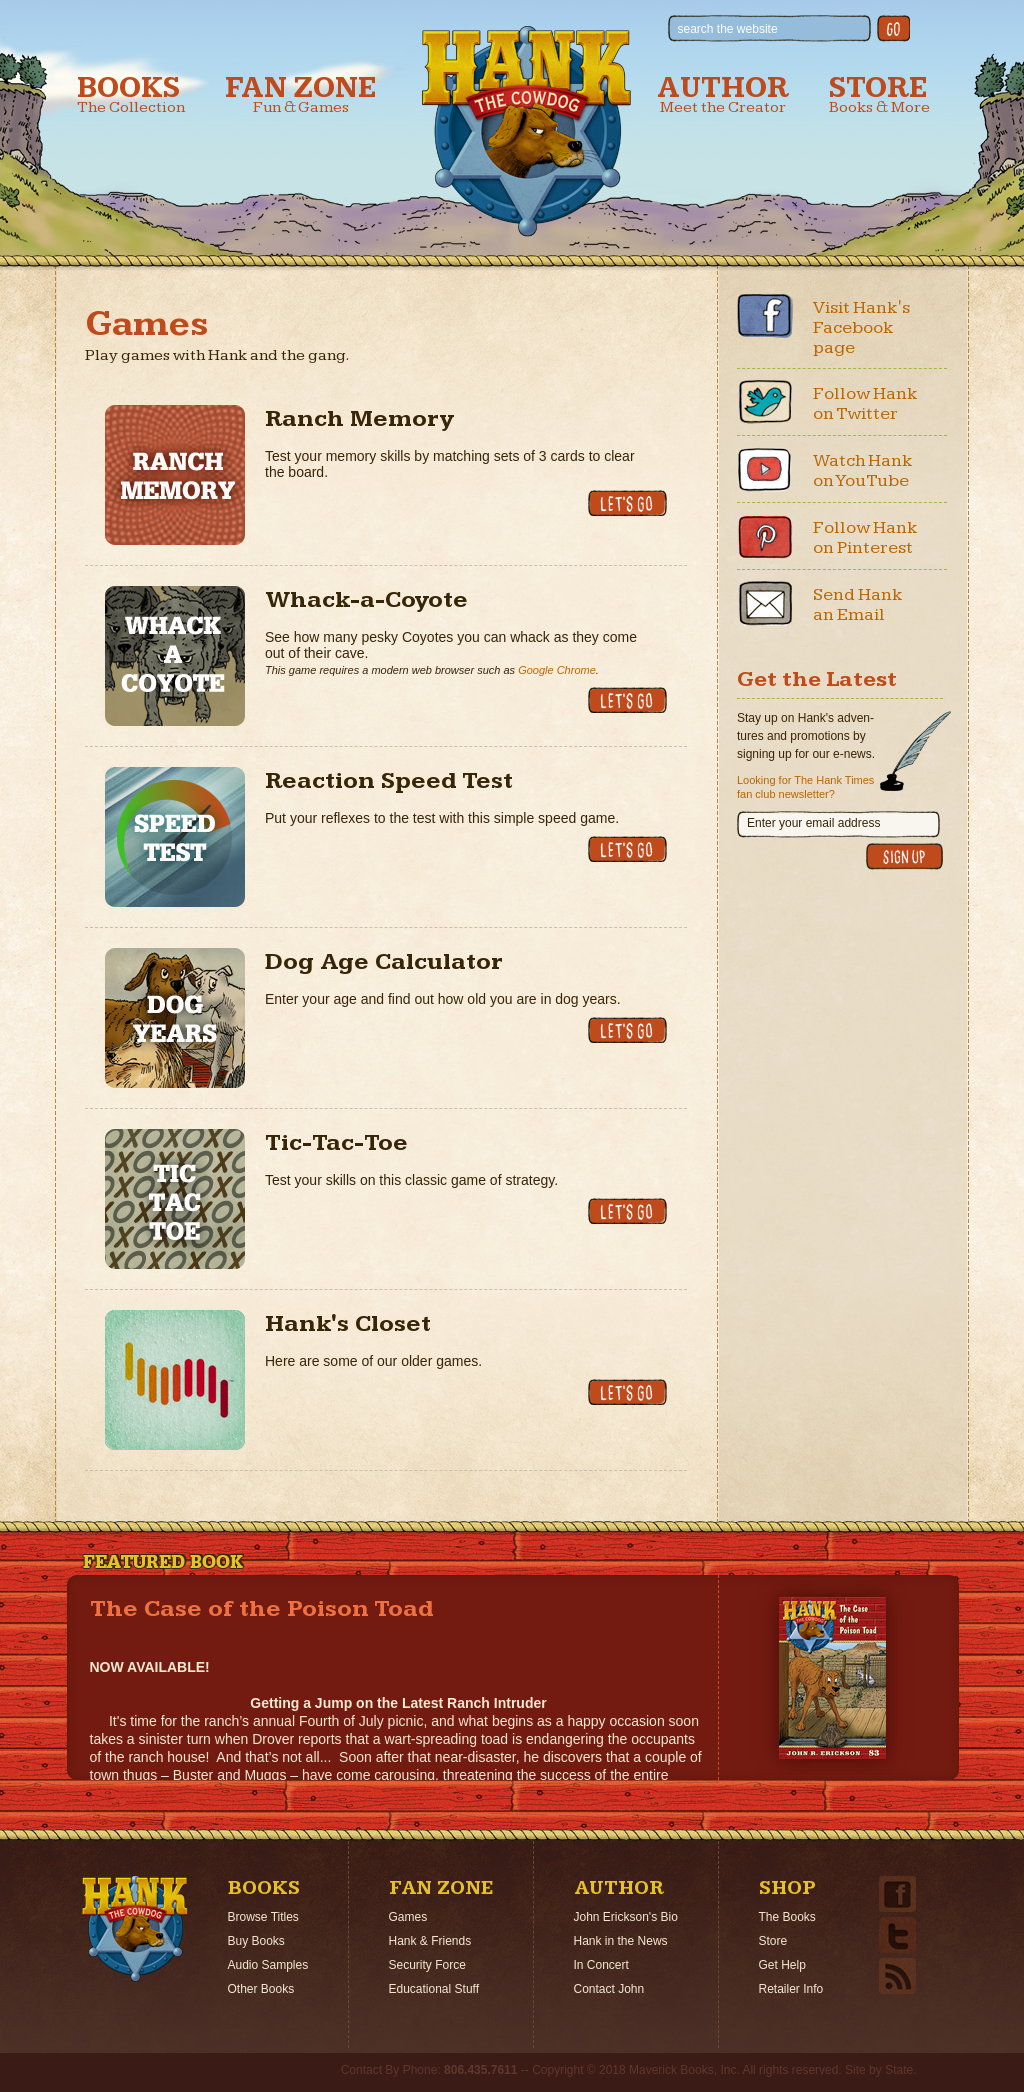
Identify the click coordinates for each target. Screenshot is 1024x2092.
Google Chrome (557, 670)
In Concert (601, 1965)
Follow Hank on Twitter (865, 403)
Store (879, 94)
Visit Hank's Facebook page (861, 327)
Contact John (609, 1989)
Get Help (782, 1965)
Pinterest (765, 536)
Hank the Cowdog (526, 131)
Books (131, 94)
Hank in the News (621, 1941)
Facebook (765, 316)
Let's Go (627, 503)
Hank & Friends (430, 1941)
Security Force (427, 1965)
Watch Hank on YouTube (863, 470)
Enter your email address (813, 823)
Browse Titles (263, 1917)
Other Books (261, 1989)
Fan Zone (301, 94)
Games (408, 1917)
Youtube (765, 469)
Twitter (765, 402)
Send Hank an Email (858, 604)
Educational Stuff (434, 1989)
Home (135, 1929)
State (899, 2070)
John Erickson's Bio (626, 1917)
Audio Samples (268, 1965)
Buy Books (256, 1941)
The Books (787, 1917)
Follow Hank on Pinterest (865, 537)
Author (723, 94)
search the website (728, 29)
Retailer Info (791, 1989)
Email (765, 603)
